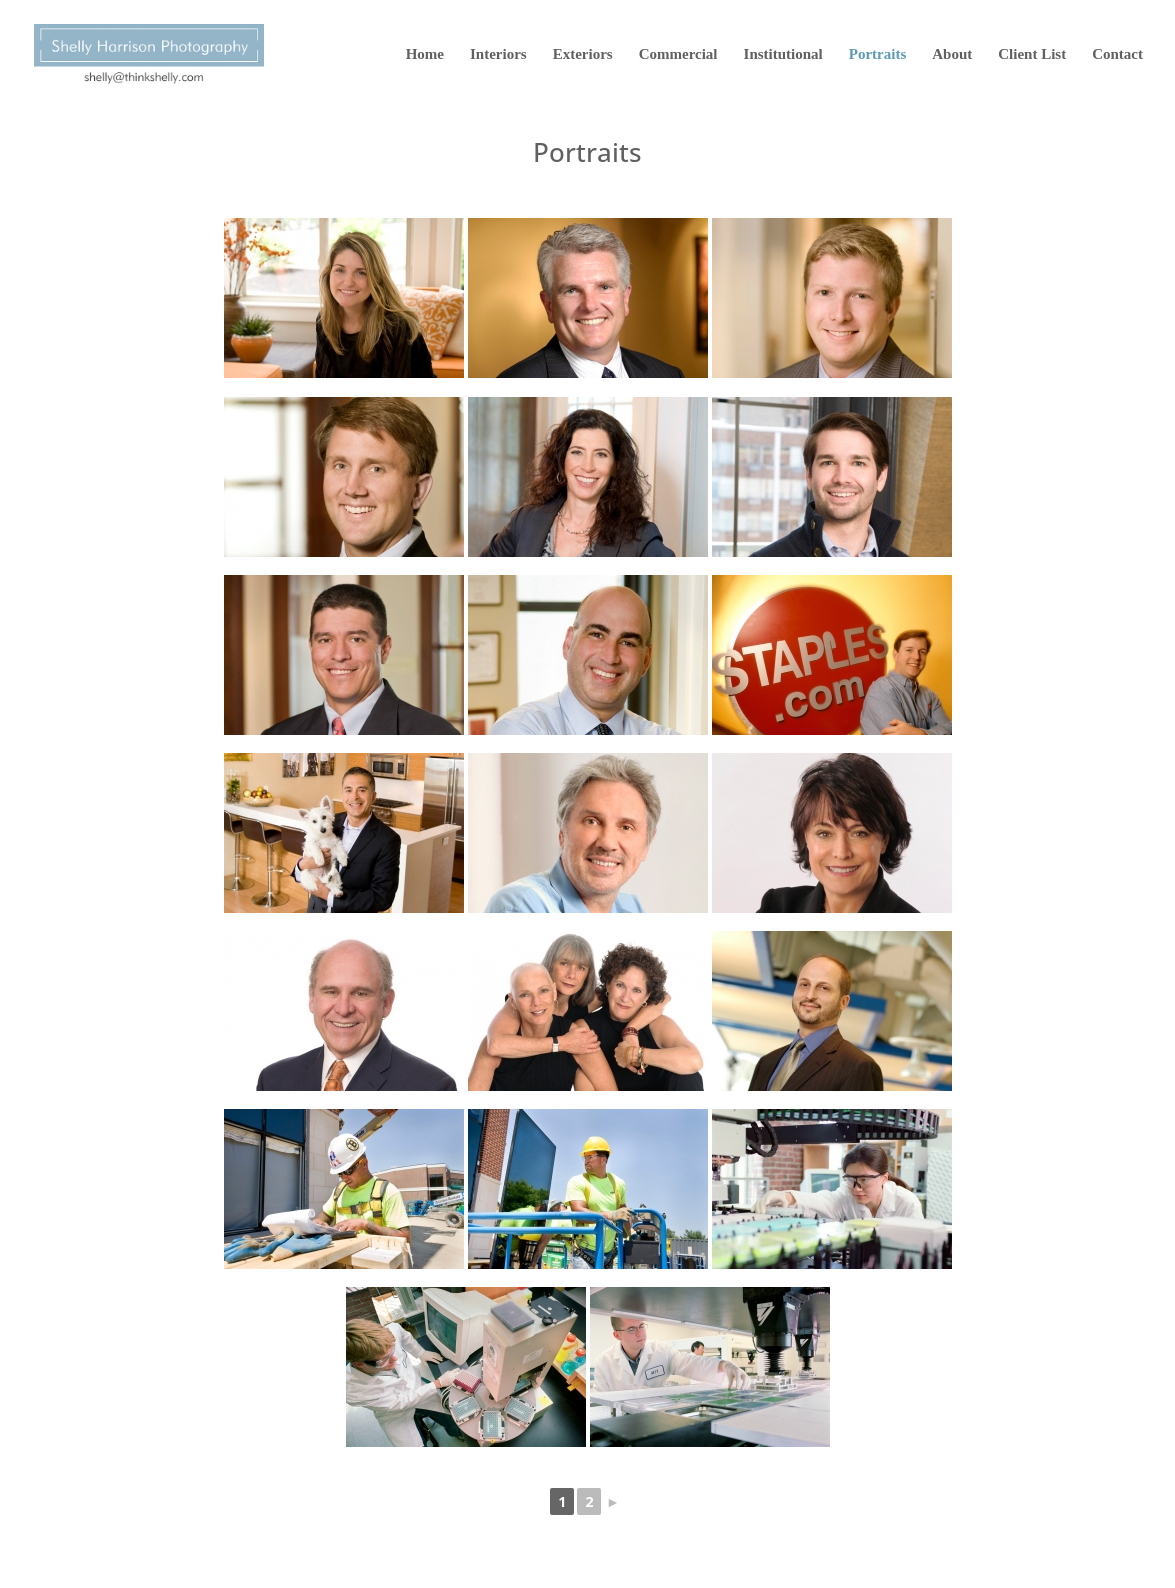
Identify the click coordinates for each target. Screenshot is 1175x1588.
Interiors (498, 54)
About (952, 54)
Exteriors (583, 54)
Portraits (877, 54)
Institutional (783, 54)
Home (425, 54)
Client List (1032, 54)
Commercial (678, 54)
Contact (1117, 54)
